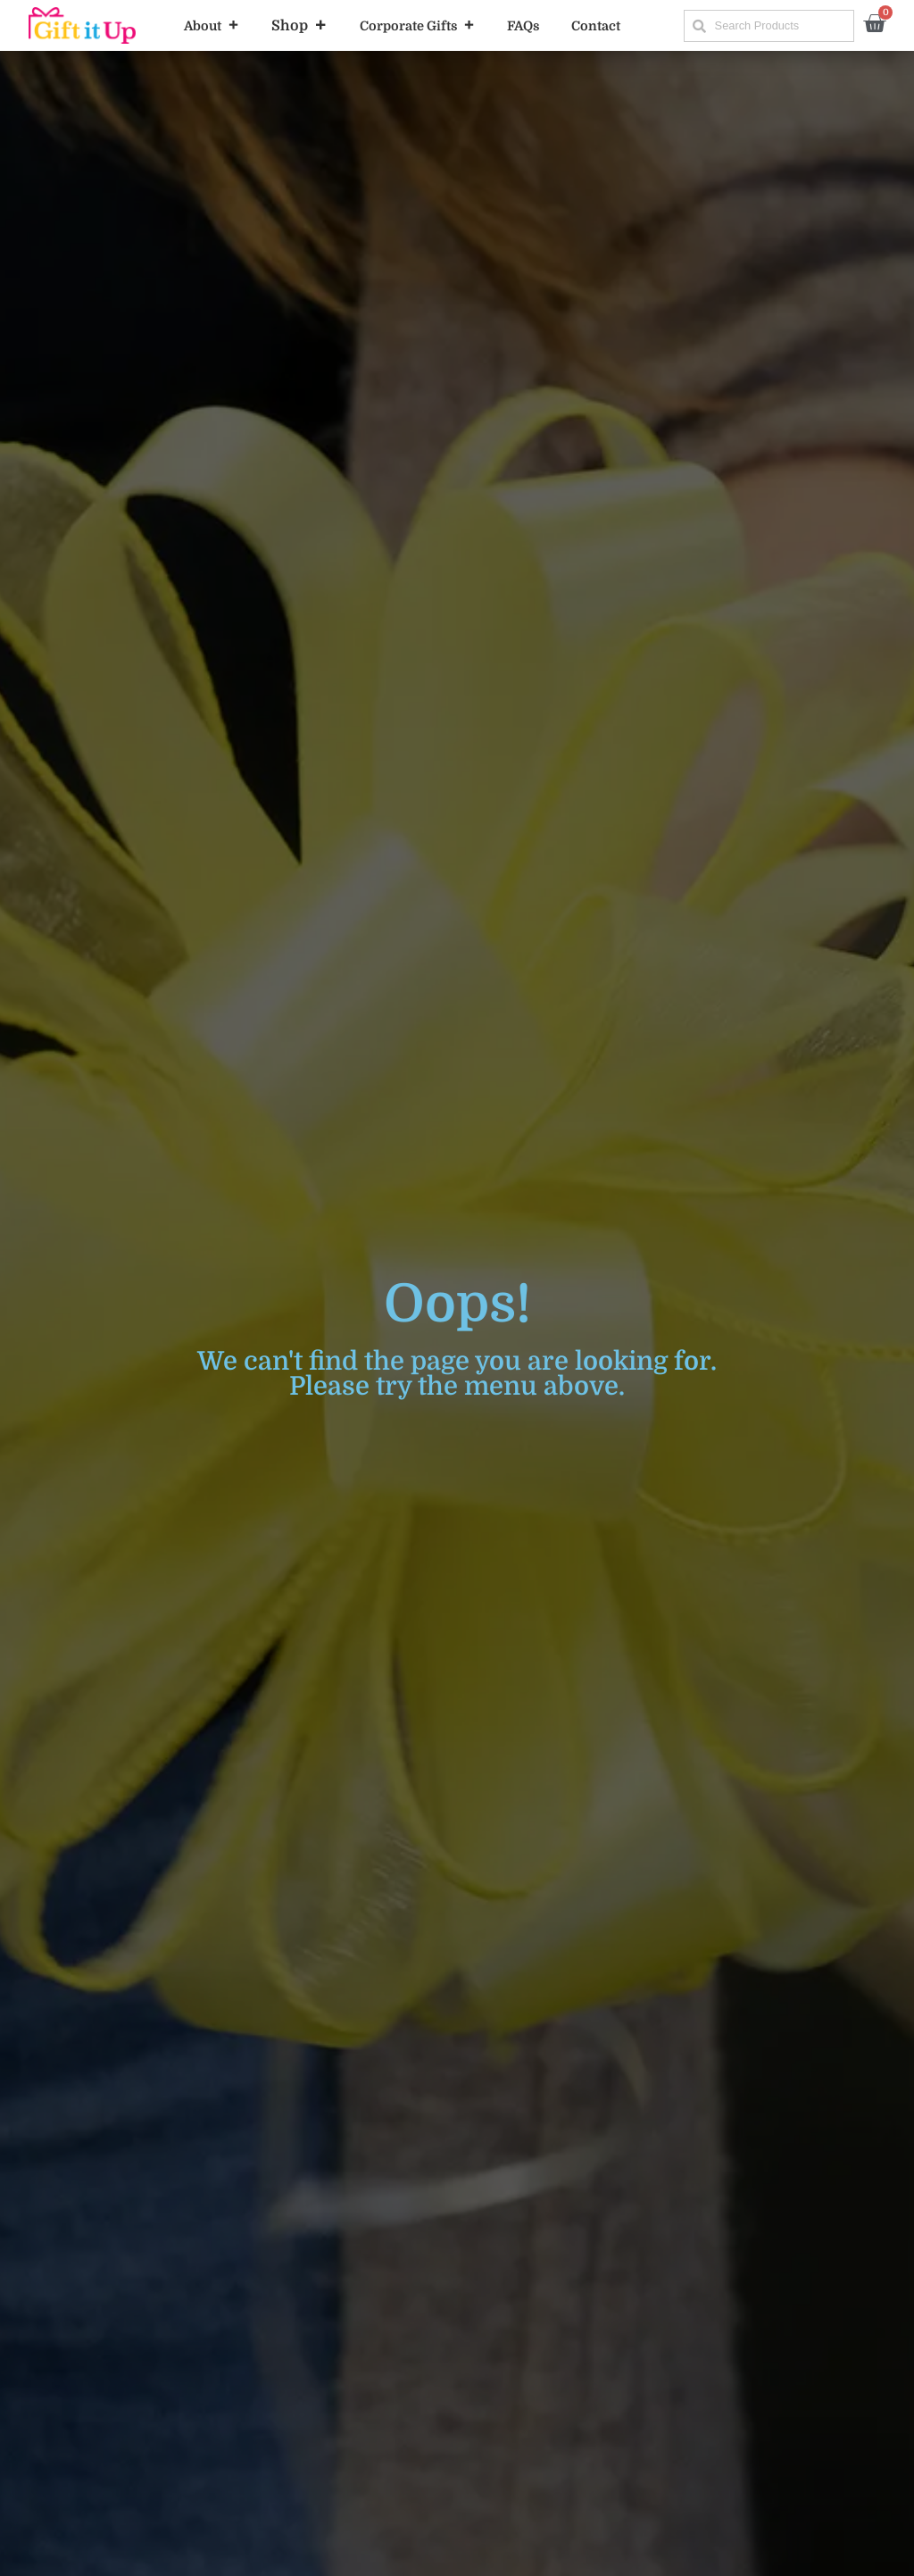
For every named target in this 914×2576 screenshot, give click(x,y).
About (211, 26)
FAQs (523, 26)
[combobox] (769, 26)
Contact (595, 26)
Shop (299, 26)
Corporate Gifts (417, 26)
